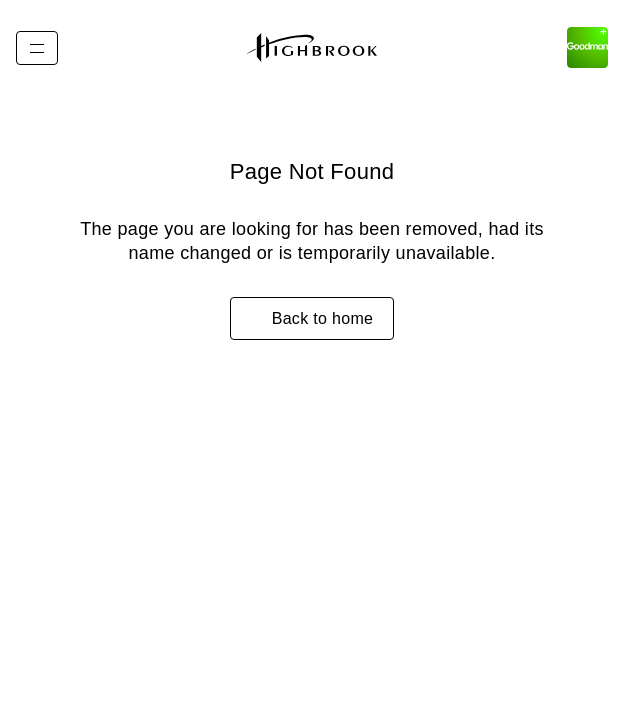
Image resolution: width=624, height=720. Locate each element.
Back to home (323, 318)
